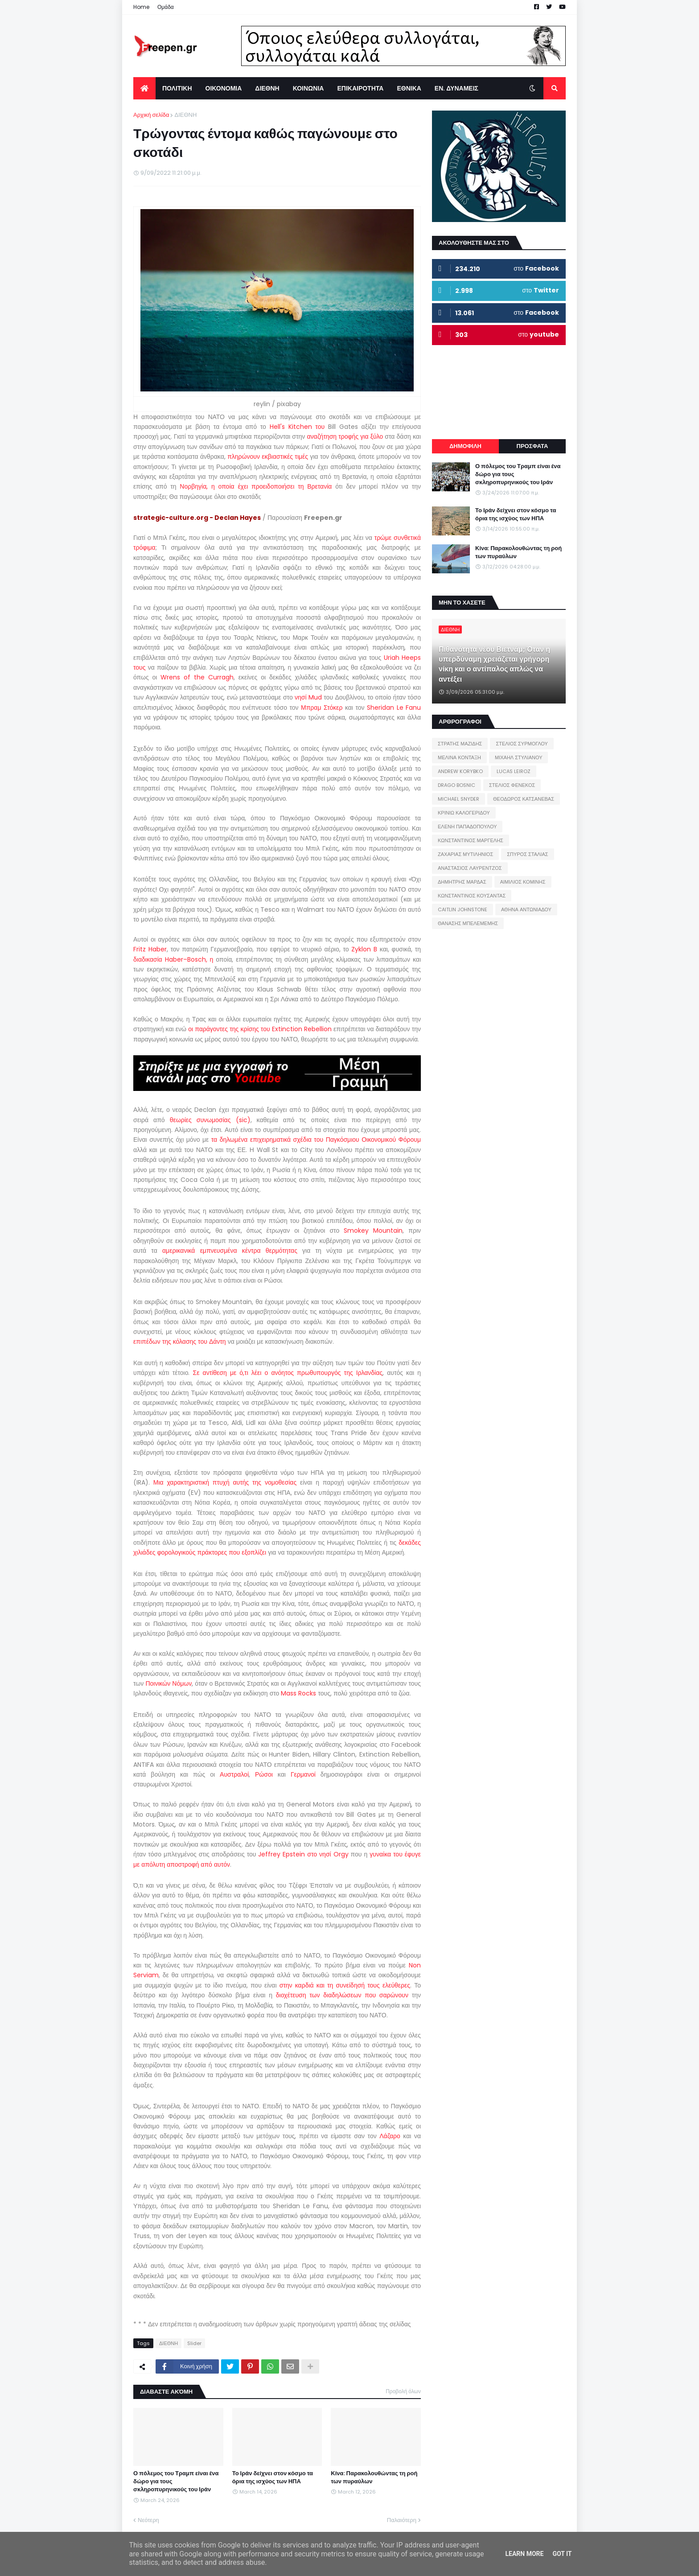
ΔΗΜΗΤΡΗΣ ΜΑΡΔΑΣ (462, 881)
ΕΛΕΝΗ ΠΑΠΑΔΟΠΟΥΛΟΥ (467, 826)
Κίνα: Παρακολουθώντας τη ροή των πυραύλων (374, 2477)
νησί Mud (308, 697)
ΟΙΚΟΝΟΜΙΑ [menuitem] (224, 88)
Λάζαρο (389, 2136)
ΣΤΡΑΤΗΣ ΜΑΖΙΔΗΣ (460, 743)
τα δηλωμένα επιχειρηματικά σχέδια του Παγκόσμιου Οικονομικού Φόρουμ (316, 1139)
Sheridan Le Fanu (394, 707)
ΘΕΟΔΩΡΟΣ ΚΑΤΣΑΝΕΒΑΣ (523, 798)
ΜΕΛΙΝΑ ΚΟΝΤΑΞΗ (459, 757)
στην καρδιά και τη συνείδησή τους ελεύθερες (345, 1985)
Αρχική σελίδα (151, 115)
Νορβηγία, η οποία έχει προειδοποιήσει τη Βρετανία (256, 486)
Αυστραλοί (234, 1774)
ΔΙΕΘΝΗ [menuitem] (267, 88)
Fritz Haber (150, 949)
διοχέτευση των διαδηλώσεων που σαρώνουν (342, 1995)
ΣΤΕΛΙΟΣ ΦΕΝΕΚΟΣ (512, 785)
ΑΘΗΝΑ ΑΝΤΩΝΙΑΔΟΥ (526, 909)
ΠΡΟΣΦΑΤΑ (532, 446)
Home (141, 7)
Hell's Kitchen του (297, 426)
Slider (194, 2343)
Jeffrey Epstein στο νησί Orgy (303, 1854)
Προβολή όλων (403, 2391)
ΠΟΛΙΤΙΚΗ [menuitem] (177, 88)
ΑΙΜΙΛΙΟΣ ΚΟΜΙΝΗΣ (523, 881)
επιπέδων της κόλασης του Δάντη (179, 1341)
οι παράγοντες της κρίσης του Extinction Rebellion (260, 1029)
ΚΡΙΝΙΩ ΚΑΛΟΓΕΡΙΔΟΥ (464, 812)
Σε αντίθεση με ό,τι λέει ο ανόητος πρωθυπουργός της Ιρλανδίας (287, 1372)
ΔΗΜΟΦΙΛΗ (465, 446)
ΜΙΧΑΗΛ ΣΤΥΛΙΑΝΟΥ (518, 757)
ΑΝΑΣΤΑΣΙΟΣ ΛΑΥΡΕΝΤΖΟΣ (470, 868)
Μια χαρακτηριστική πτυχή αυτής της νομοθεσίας (224, 1482)
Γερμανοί (303, 1774)
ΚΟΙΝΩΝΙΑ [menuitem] (308, 88)
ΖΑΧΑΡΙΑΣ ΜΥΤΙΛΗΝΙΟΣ (465, 854)
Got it (562, 2553)
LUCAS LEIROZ (513, 771)
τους (139, 667)
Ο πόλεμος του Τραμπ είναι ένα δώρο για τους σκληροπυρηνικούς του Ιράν (176, 2481)
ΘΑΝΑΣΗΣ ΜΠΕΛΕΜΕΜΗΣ (468, 923)
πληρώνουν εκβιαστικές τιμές (267, 456)
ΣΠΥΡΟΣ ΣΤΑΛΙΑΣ (527, 854)
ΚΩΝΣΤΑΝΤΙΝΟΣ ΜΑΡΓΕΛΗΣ (470, 840)
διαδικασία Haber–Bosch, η (173, 959)
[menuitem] (144, 88)
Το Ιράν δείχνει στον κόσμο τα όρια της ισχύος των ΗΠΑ (272, 2477)
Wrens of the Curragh (197, 677)
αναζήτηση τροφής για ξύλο (345, 436)
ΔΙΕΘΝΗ (185, 115)
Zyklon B (364, 949)
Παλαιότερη (401, 2520)
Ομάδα (165, 7)
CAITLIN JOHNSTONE (462, 909)
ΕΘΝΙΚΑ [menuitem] (409, 88)
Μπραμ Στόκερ (321, 707)
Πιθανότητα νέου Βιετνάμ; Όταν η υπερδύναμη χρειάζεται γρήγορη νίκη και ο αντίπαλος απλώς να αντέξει (494, 664)
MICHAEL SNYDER (458, 798)
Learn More (524, 2553)
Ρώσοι (264, 1774)
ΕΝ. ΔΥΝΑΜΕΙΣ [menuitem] (456, 88)
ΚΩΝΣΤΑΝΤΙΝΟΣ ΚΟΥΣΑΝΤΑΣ (472, 895)
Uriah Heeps (402, 657)
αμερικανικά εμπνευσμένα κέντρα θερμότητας (229, 1250)
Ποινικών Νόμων (168, 1683)
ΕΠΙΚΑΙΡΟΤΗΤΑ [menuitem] (360, 88)
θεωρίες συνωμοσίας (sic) (210, 1119)
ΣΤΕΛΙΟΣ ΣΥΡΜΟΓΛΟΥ (522, 743)
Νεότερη (148, 2520)
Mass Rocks (298, 1693)
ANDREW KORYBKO (460, 771)
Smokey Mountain (373, 1230)
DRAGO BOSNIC (456, 785)
